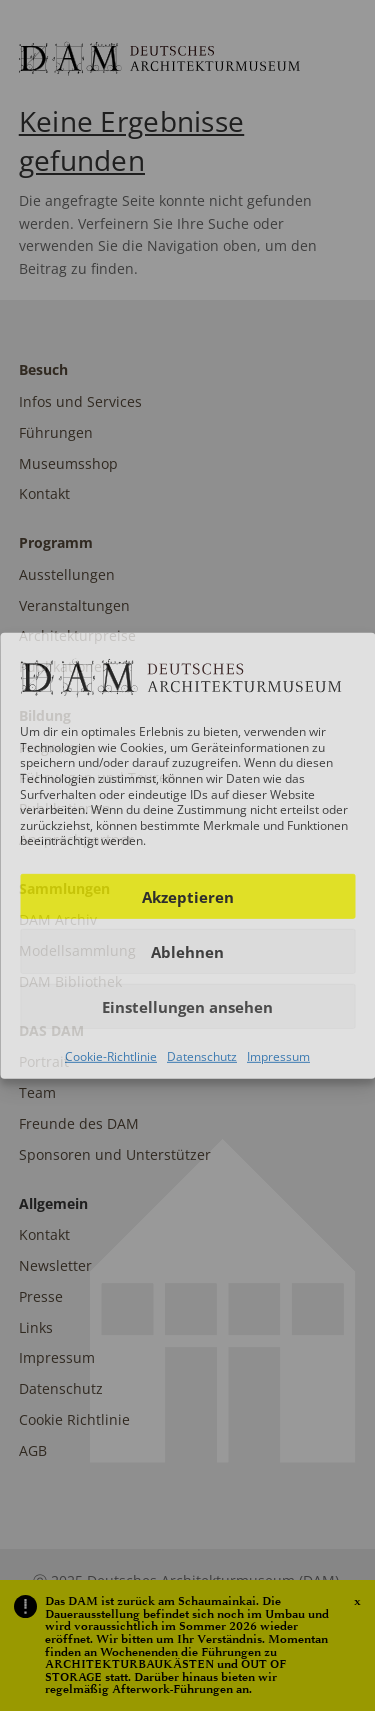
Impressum (278, 1056)
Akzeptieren (188, 896)
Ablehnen (187, 951)
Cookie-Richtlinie (111, 1056)
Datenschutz (202, 1056)
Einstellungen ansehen (187, 1006)
